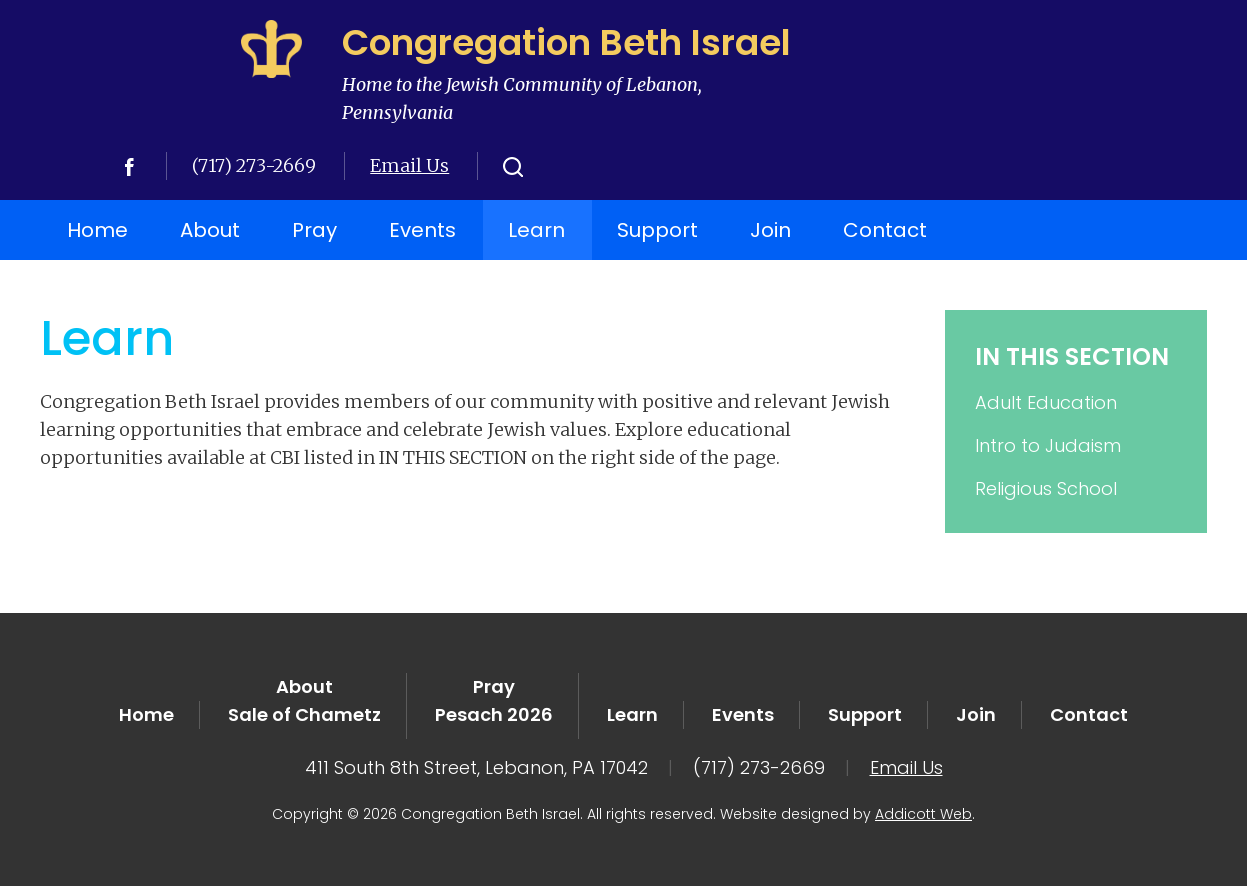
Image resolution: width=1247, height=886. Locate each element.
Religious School (1046, 488)
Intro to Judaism (1048, 445)
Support (657, 230)
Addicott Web (923, 814)
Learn (536, 230)
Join (770, 230)
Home (97, 230)
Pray (314, 230)
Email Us (409, 165)
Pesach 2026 (494, 714)
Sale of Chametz (304, 714)
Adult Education (1046, 402)
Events (422, 230)
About (210, 230)
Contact (885, 230)
